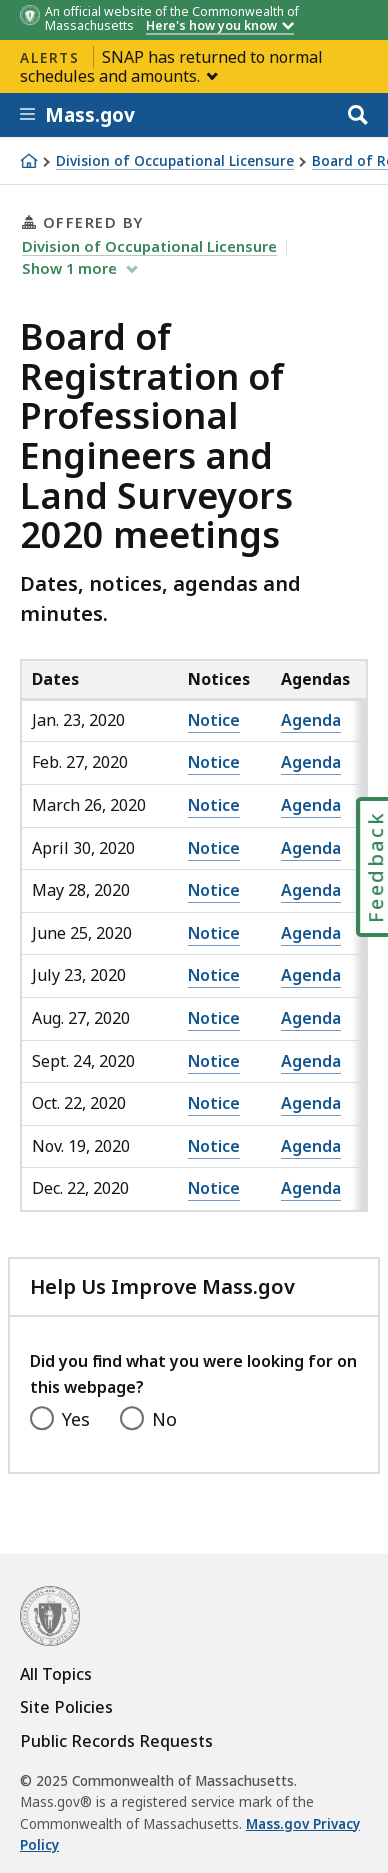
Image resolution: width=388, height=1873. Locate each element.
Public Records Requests (116, 1741)
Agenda (311, 720)
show (71, 268)
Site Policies (66, 1707)
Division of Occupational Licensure (175, 161)
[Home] (29, 161)
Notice (214, 720)
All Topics (56, 1674)
